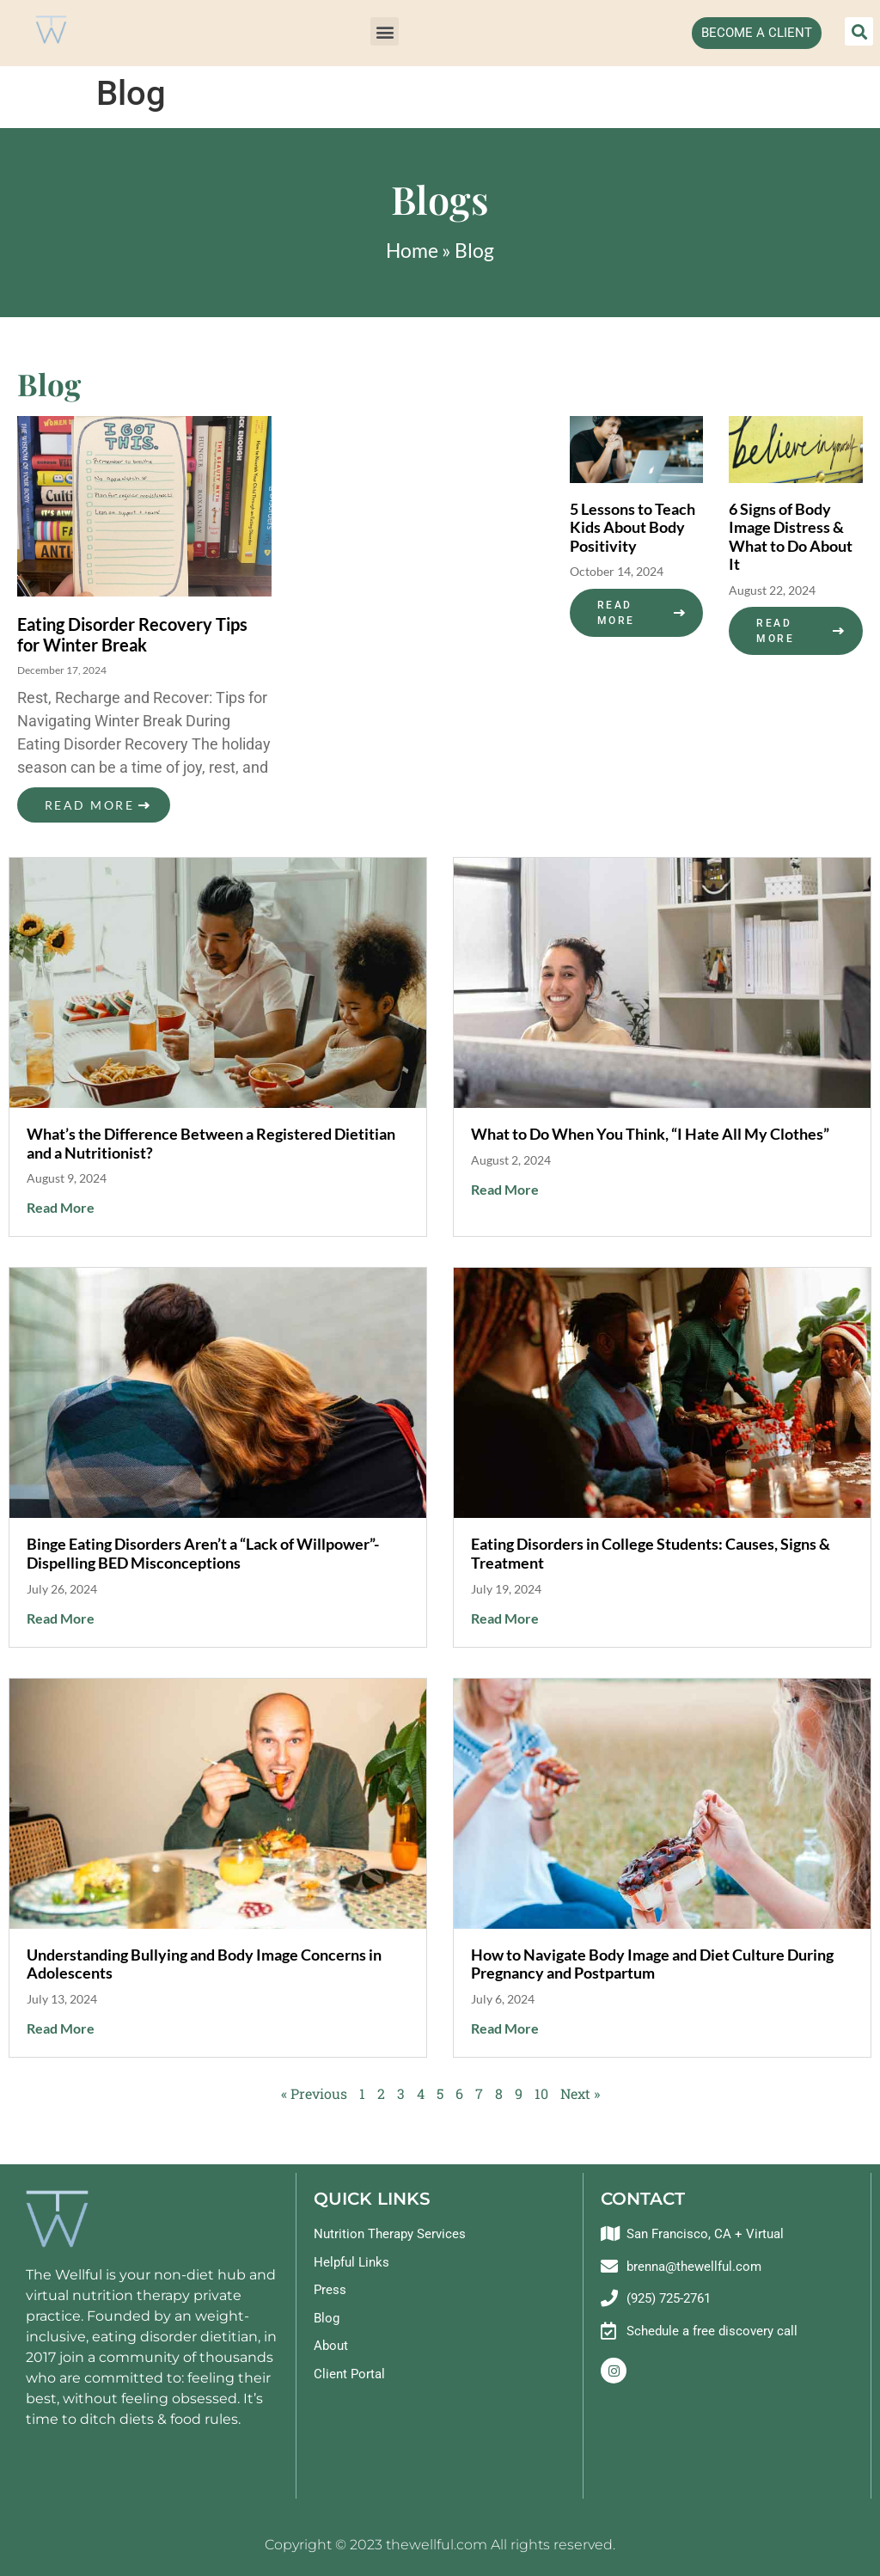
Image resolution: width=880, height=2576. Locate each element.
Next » (580, 2093)
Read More (89, 805)
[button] (384, 31)
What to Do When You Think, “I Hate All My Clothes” (650, 1133)
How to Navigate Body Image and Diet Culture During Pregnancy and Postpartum (652, 1964)
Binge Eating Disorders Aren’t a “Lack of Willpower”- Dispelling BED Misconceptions (203, 1553)
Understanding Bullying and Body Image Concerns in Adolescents (204, 1964)
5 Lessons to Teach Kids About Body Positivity (632, 527)
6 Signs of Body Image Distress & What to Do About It (790, 536)
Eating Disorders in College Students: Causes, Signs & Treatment (650, 1553)
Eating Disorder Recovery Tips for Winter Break (132, 634)
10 (541, 2093)
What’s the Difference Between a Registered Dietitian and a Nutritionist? (211, 1143)
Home (412, 250)
